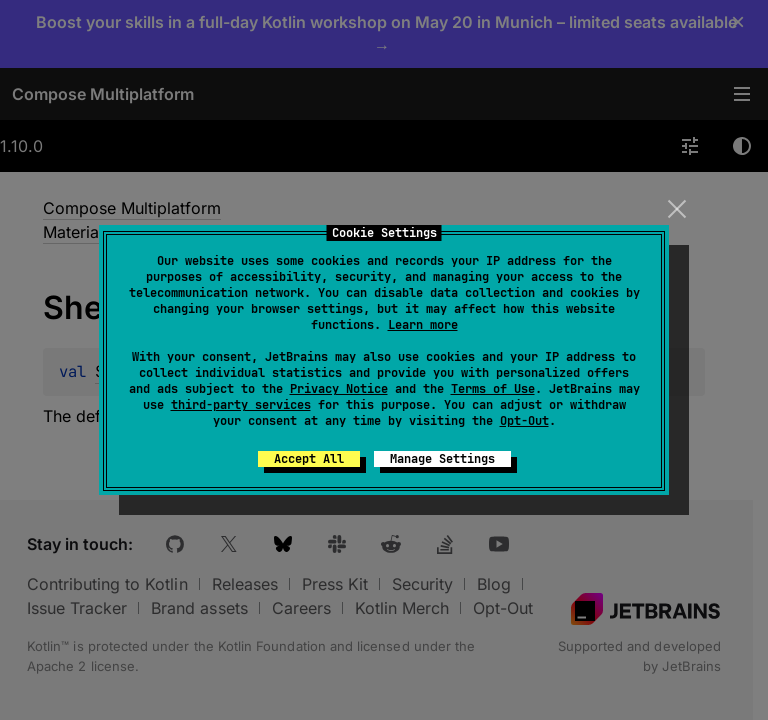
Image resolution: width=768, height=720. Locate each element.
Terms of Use (493, 389)
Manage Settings (442, 459)
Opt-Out (524, 421)
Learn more (423, 325)
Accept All (309, 459)
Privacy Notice (339, 389)
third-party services (241, 405)
